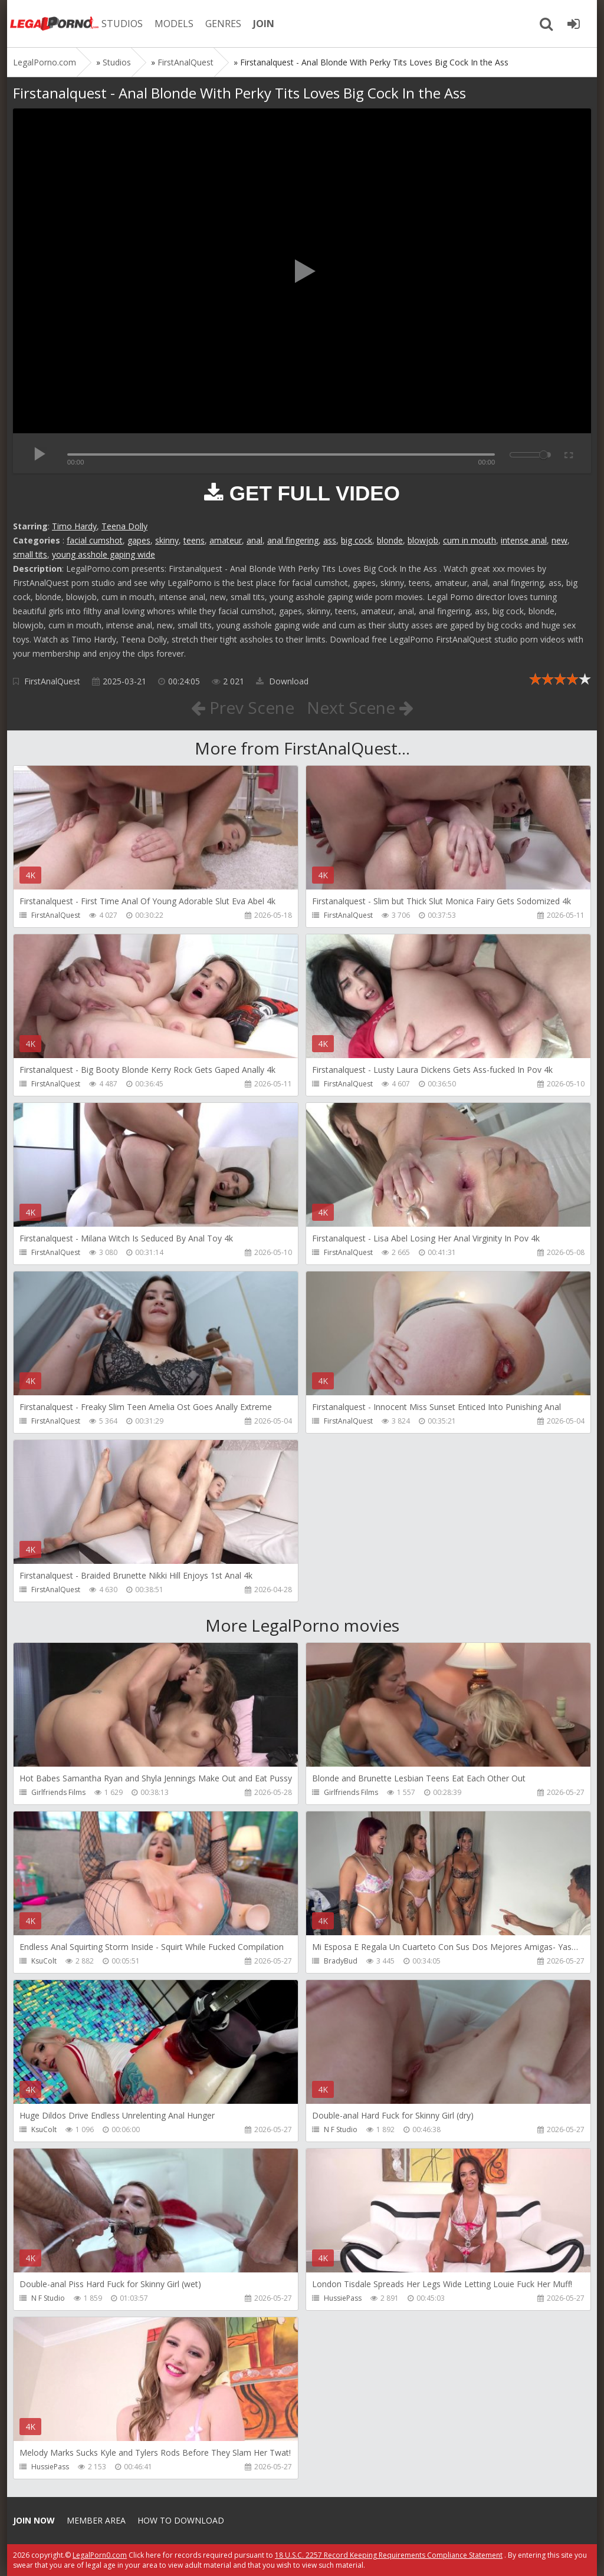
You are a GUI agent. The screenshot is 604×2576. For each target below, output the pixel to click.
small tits (30, 554)
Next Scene (360, 707)
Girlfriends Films (58, 1792)
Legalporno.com (54, 23)
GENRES (223, 23)
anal (254, 540)
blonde (390, 540)
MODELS (174, 23)
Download (282, 681)
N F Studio (340, 2129)
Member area (96, 2520)
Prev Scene (242, 707)
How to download (180, 2520)
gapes (138, 540)
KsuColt (44, 1961)
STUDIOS (122, 23)
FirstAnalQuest (52, 681)
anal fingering (293, 540)
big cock (356, 540)
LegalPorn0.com (100, 2555)
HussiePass (343, 2298)
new (559, 540)
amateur (225, 540)
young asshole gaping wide (103, 554)
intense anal (524, 540)
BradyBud (340, 1961)
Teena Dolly (124, 526)
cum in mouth (469, 540)
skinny (167, 540)
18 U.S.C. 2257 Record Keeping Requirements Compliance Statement (389, 2555)
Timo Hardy (74, 526)
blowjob (423, 540)
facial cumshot (95, 540)
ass (329, 540)
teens (194, 540)
